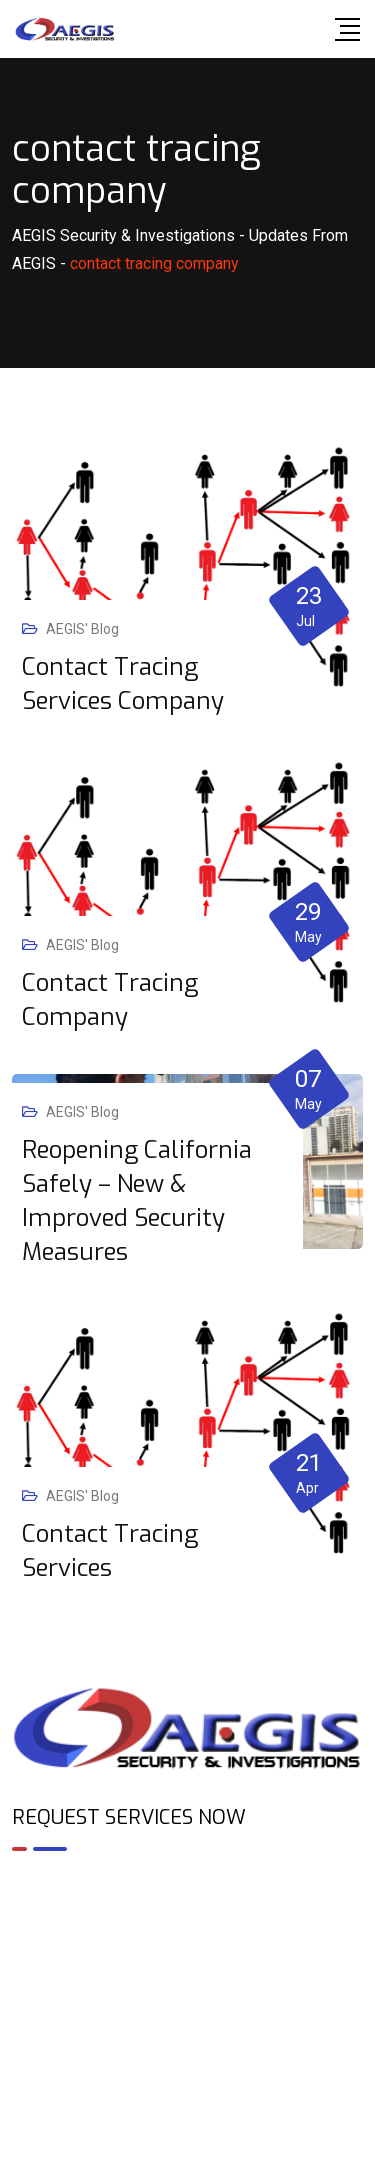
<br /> (187, 1953)
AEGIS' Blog (82, 629)
